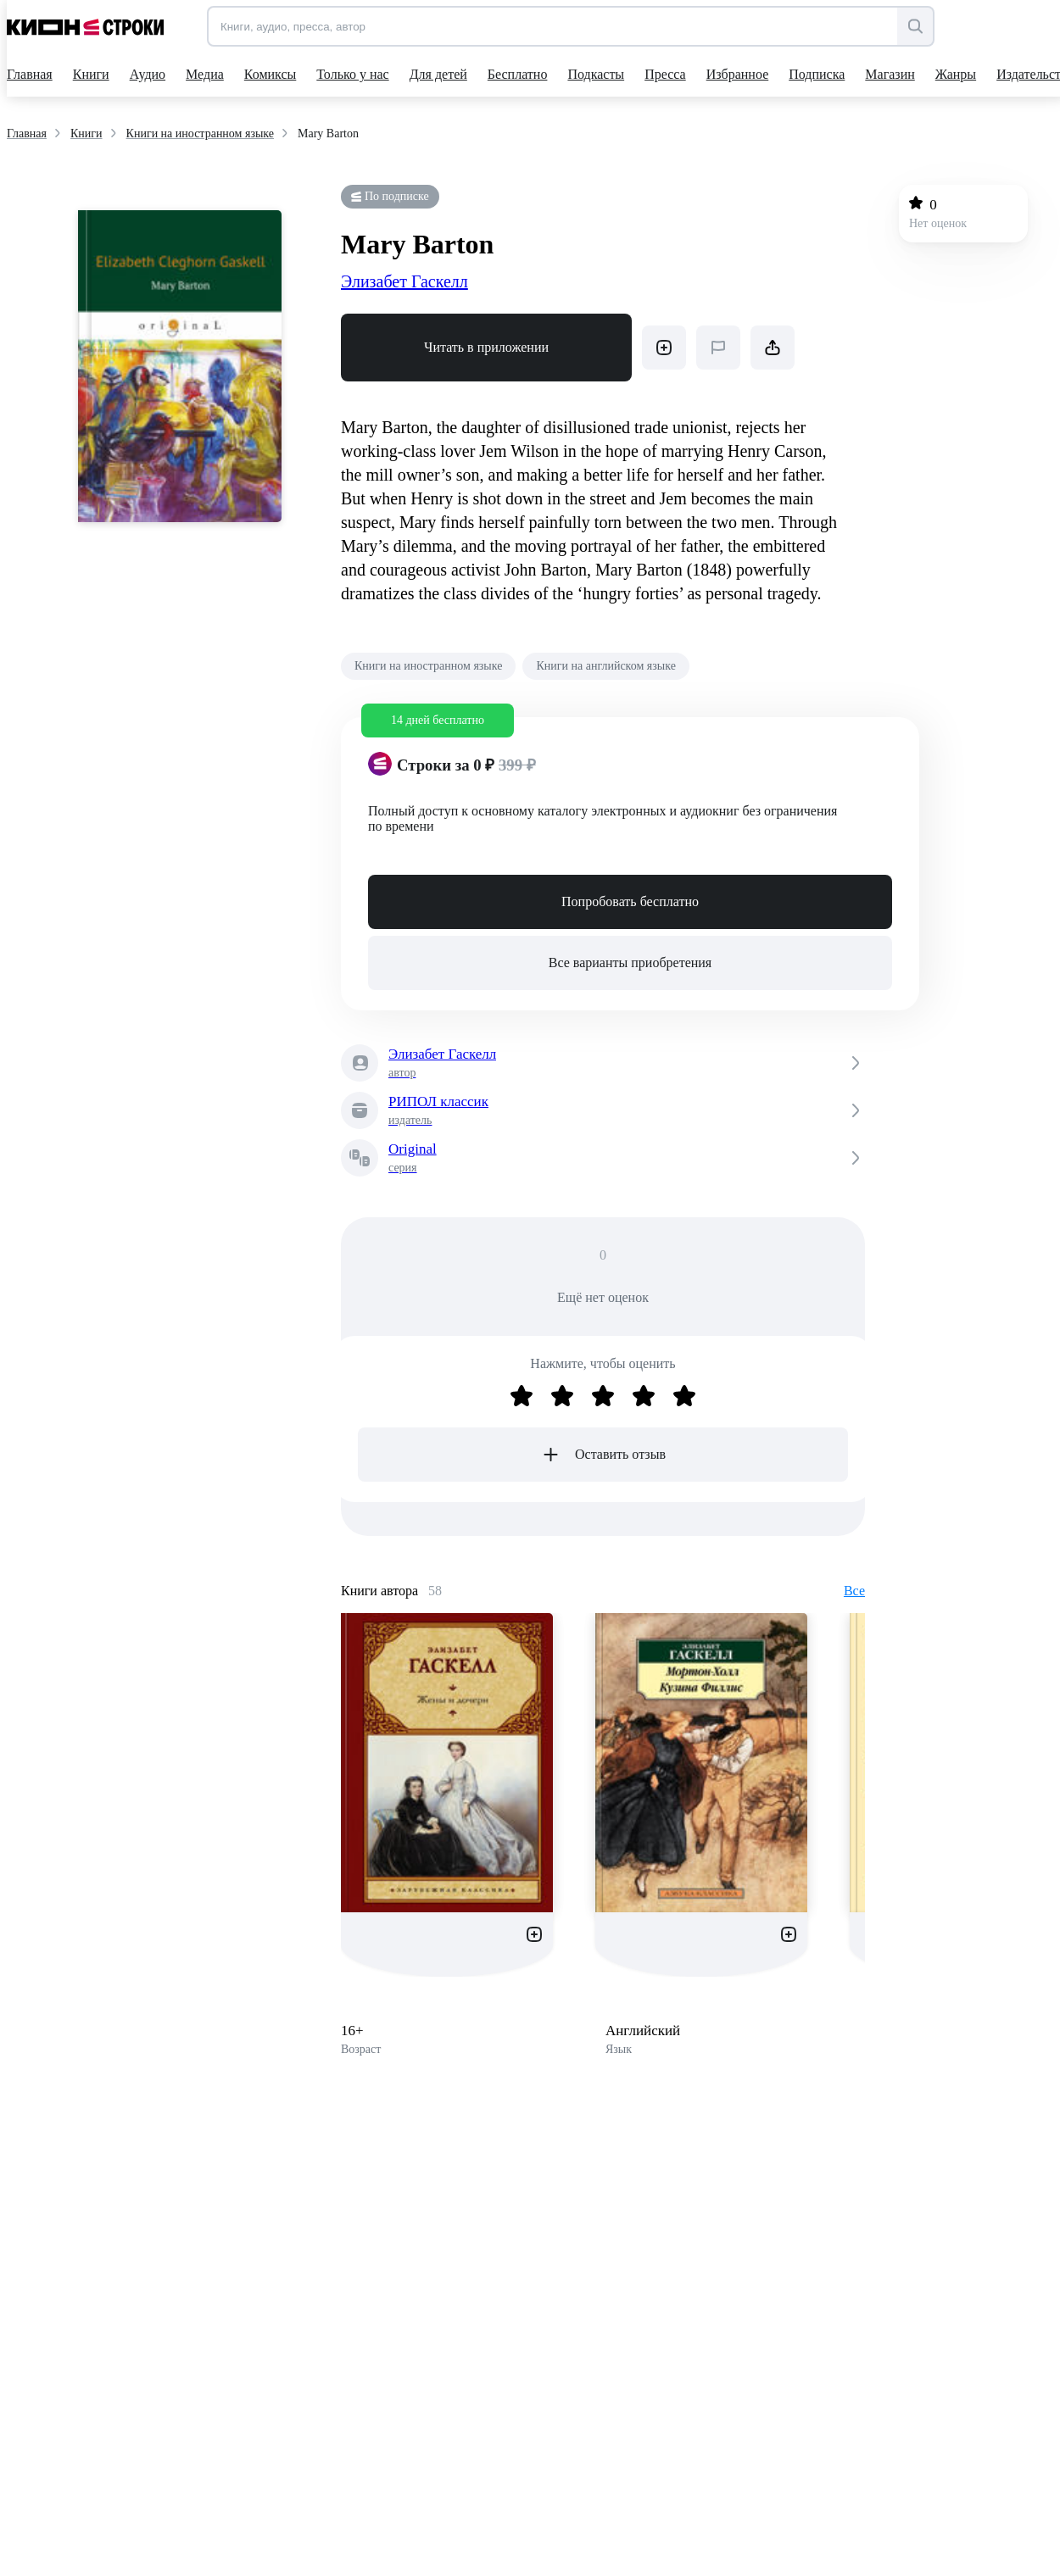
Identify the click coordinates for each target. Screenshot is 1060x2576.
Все (854, 1590)
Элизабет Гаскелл (404, 281)
